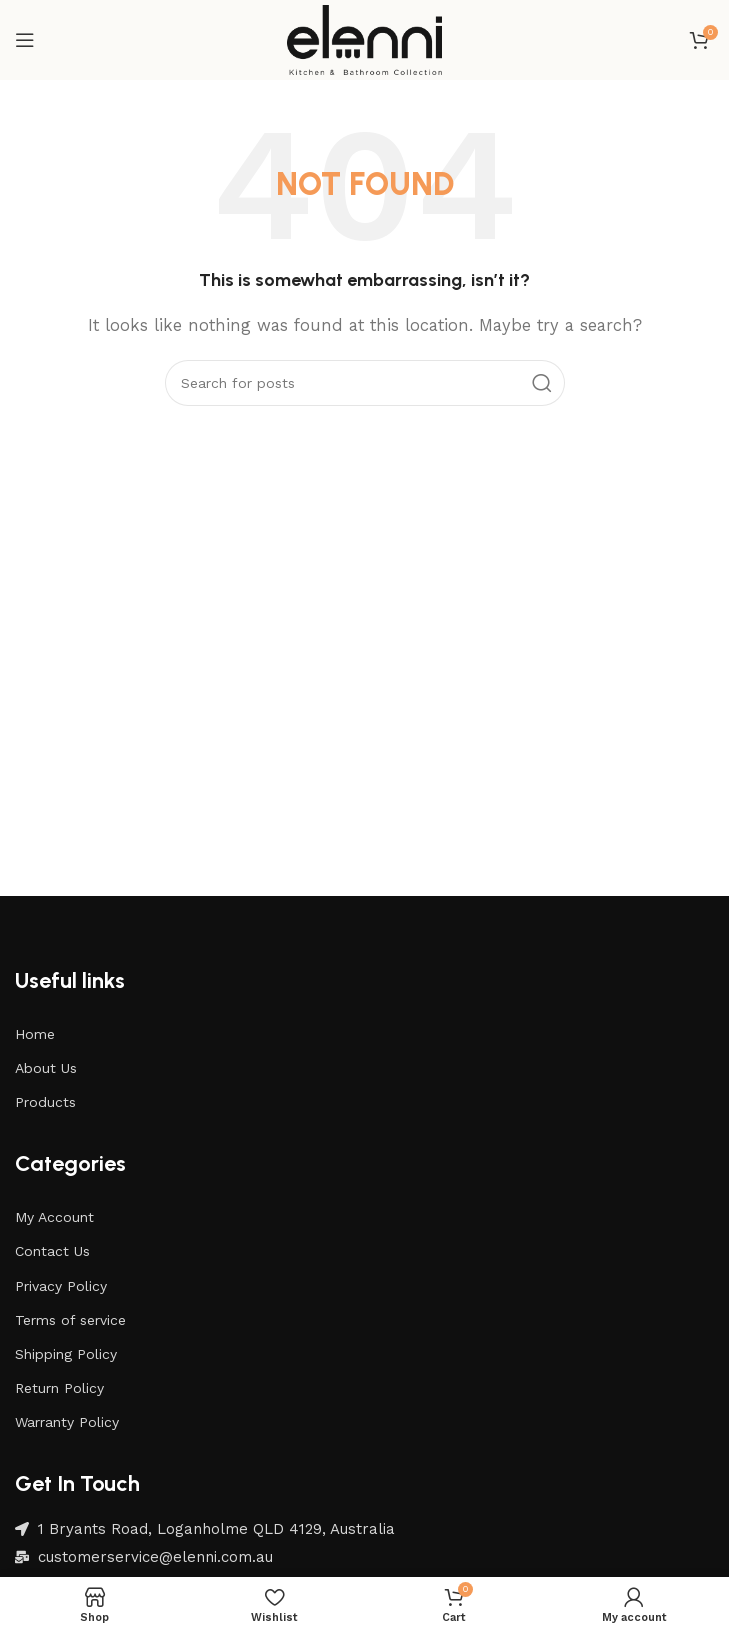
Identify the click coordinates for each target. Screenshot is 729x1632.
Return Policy (59, 1388)
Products (45, 1102)
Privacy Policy (61, 1286)
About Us (46, 1068)
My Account (54, 1217)
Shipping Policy (66, 1354)
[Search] (365, 383)
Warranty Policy (67, 1422)
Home (35, 1034)
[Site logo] (365, 39)
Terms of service (70, 1320)
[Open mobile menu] (25, 40)
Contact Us (52, 1251)
